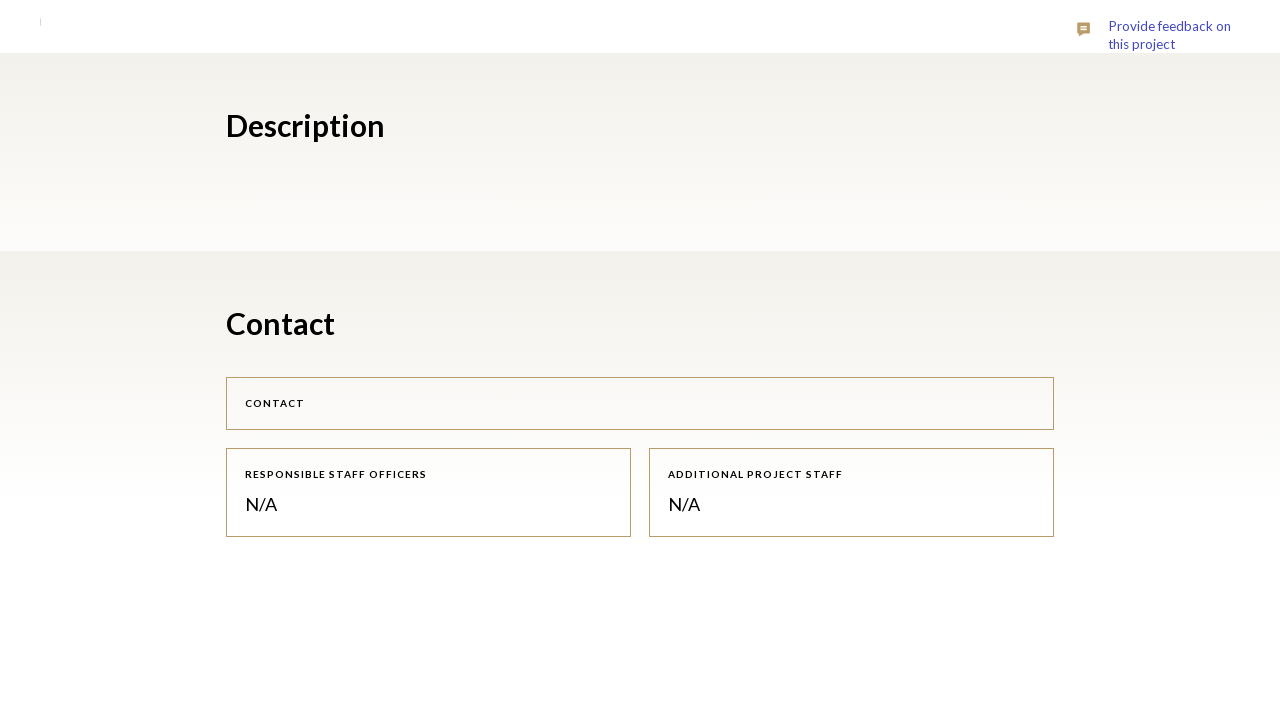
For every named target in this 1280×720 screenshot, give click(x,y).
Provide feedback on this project (1169, 35)
